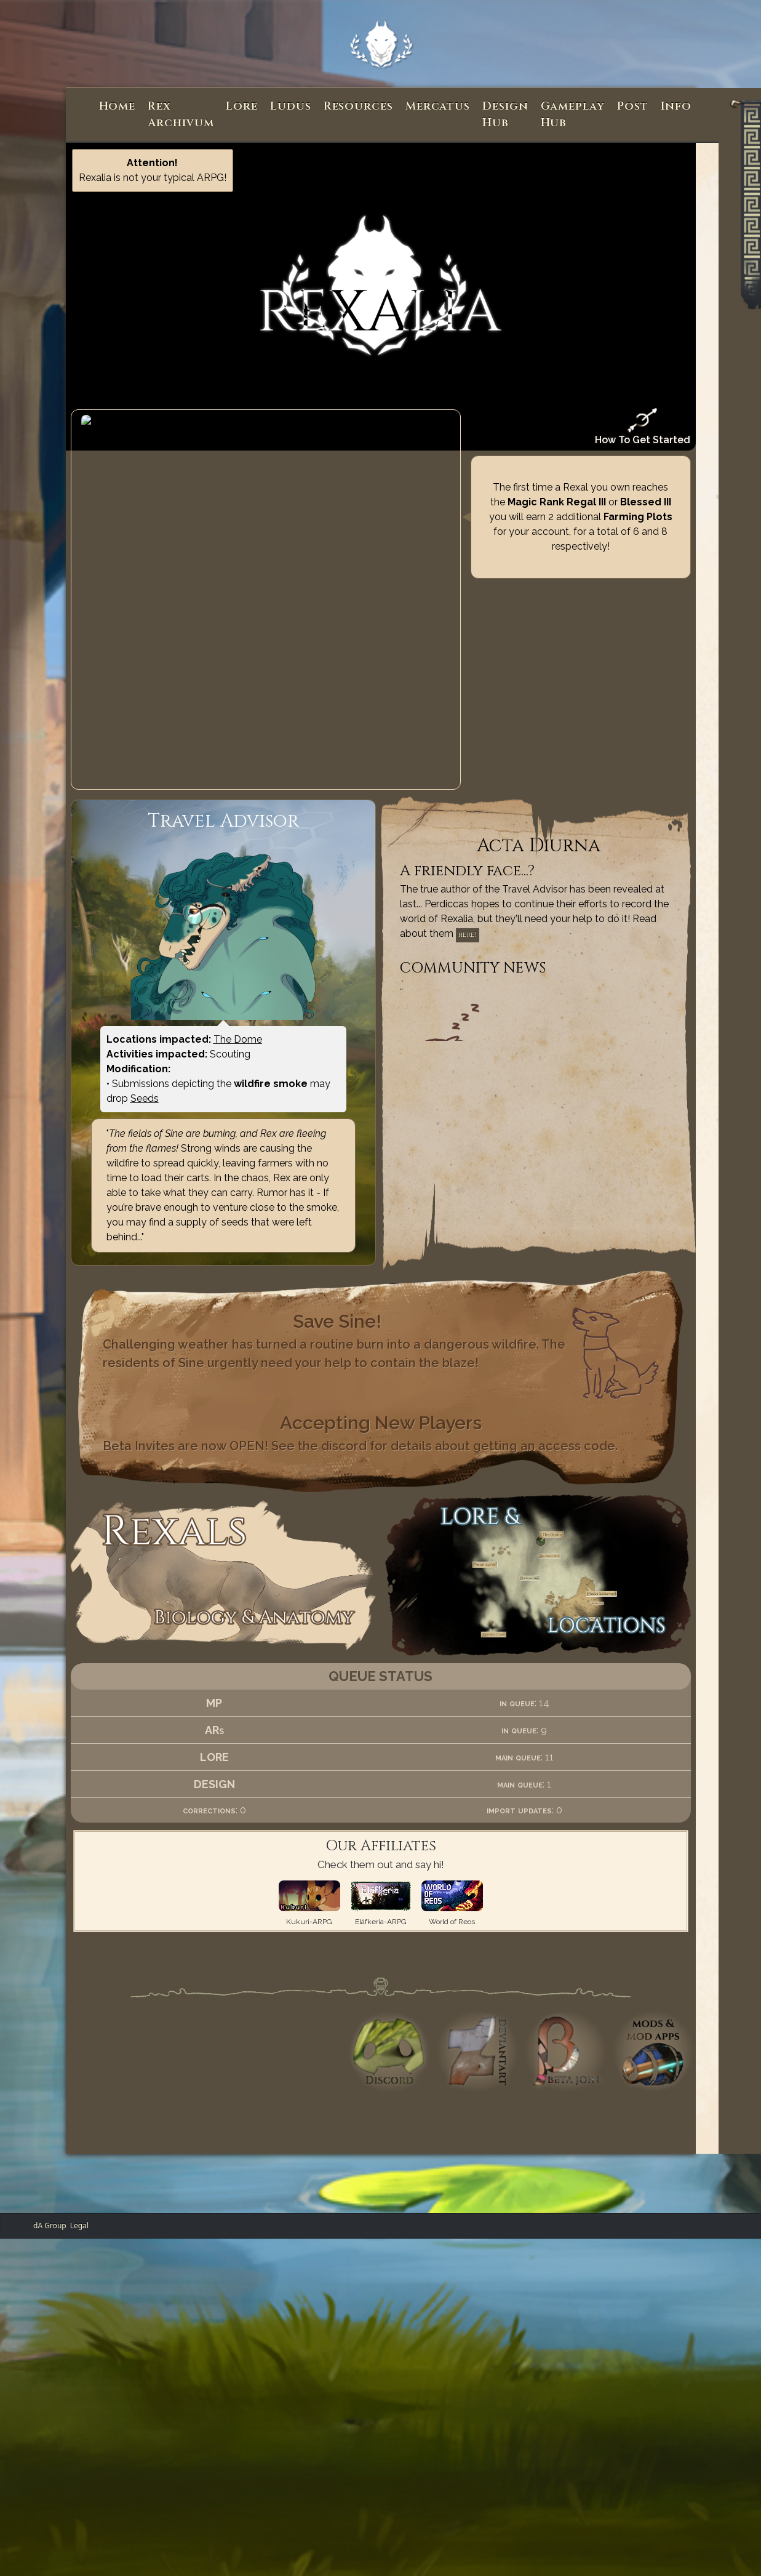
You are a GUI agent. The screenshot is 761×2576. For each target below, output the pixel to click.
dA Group (49, 2140)
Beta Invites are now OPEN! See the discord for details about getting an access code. (360, 1361)
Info (676, 106)
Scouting (230, 969)
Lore (242, 106)
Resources (358, 106)
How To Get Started (642, 427)
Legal (79, 2140)
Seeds (144, 1013)
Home (117, 106)
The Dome (237, 954)
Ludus (290, 106)
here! (467, 850)
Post (632, 106)
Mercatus (437, 106)
